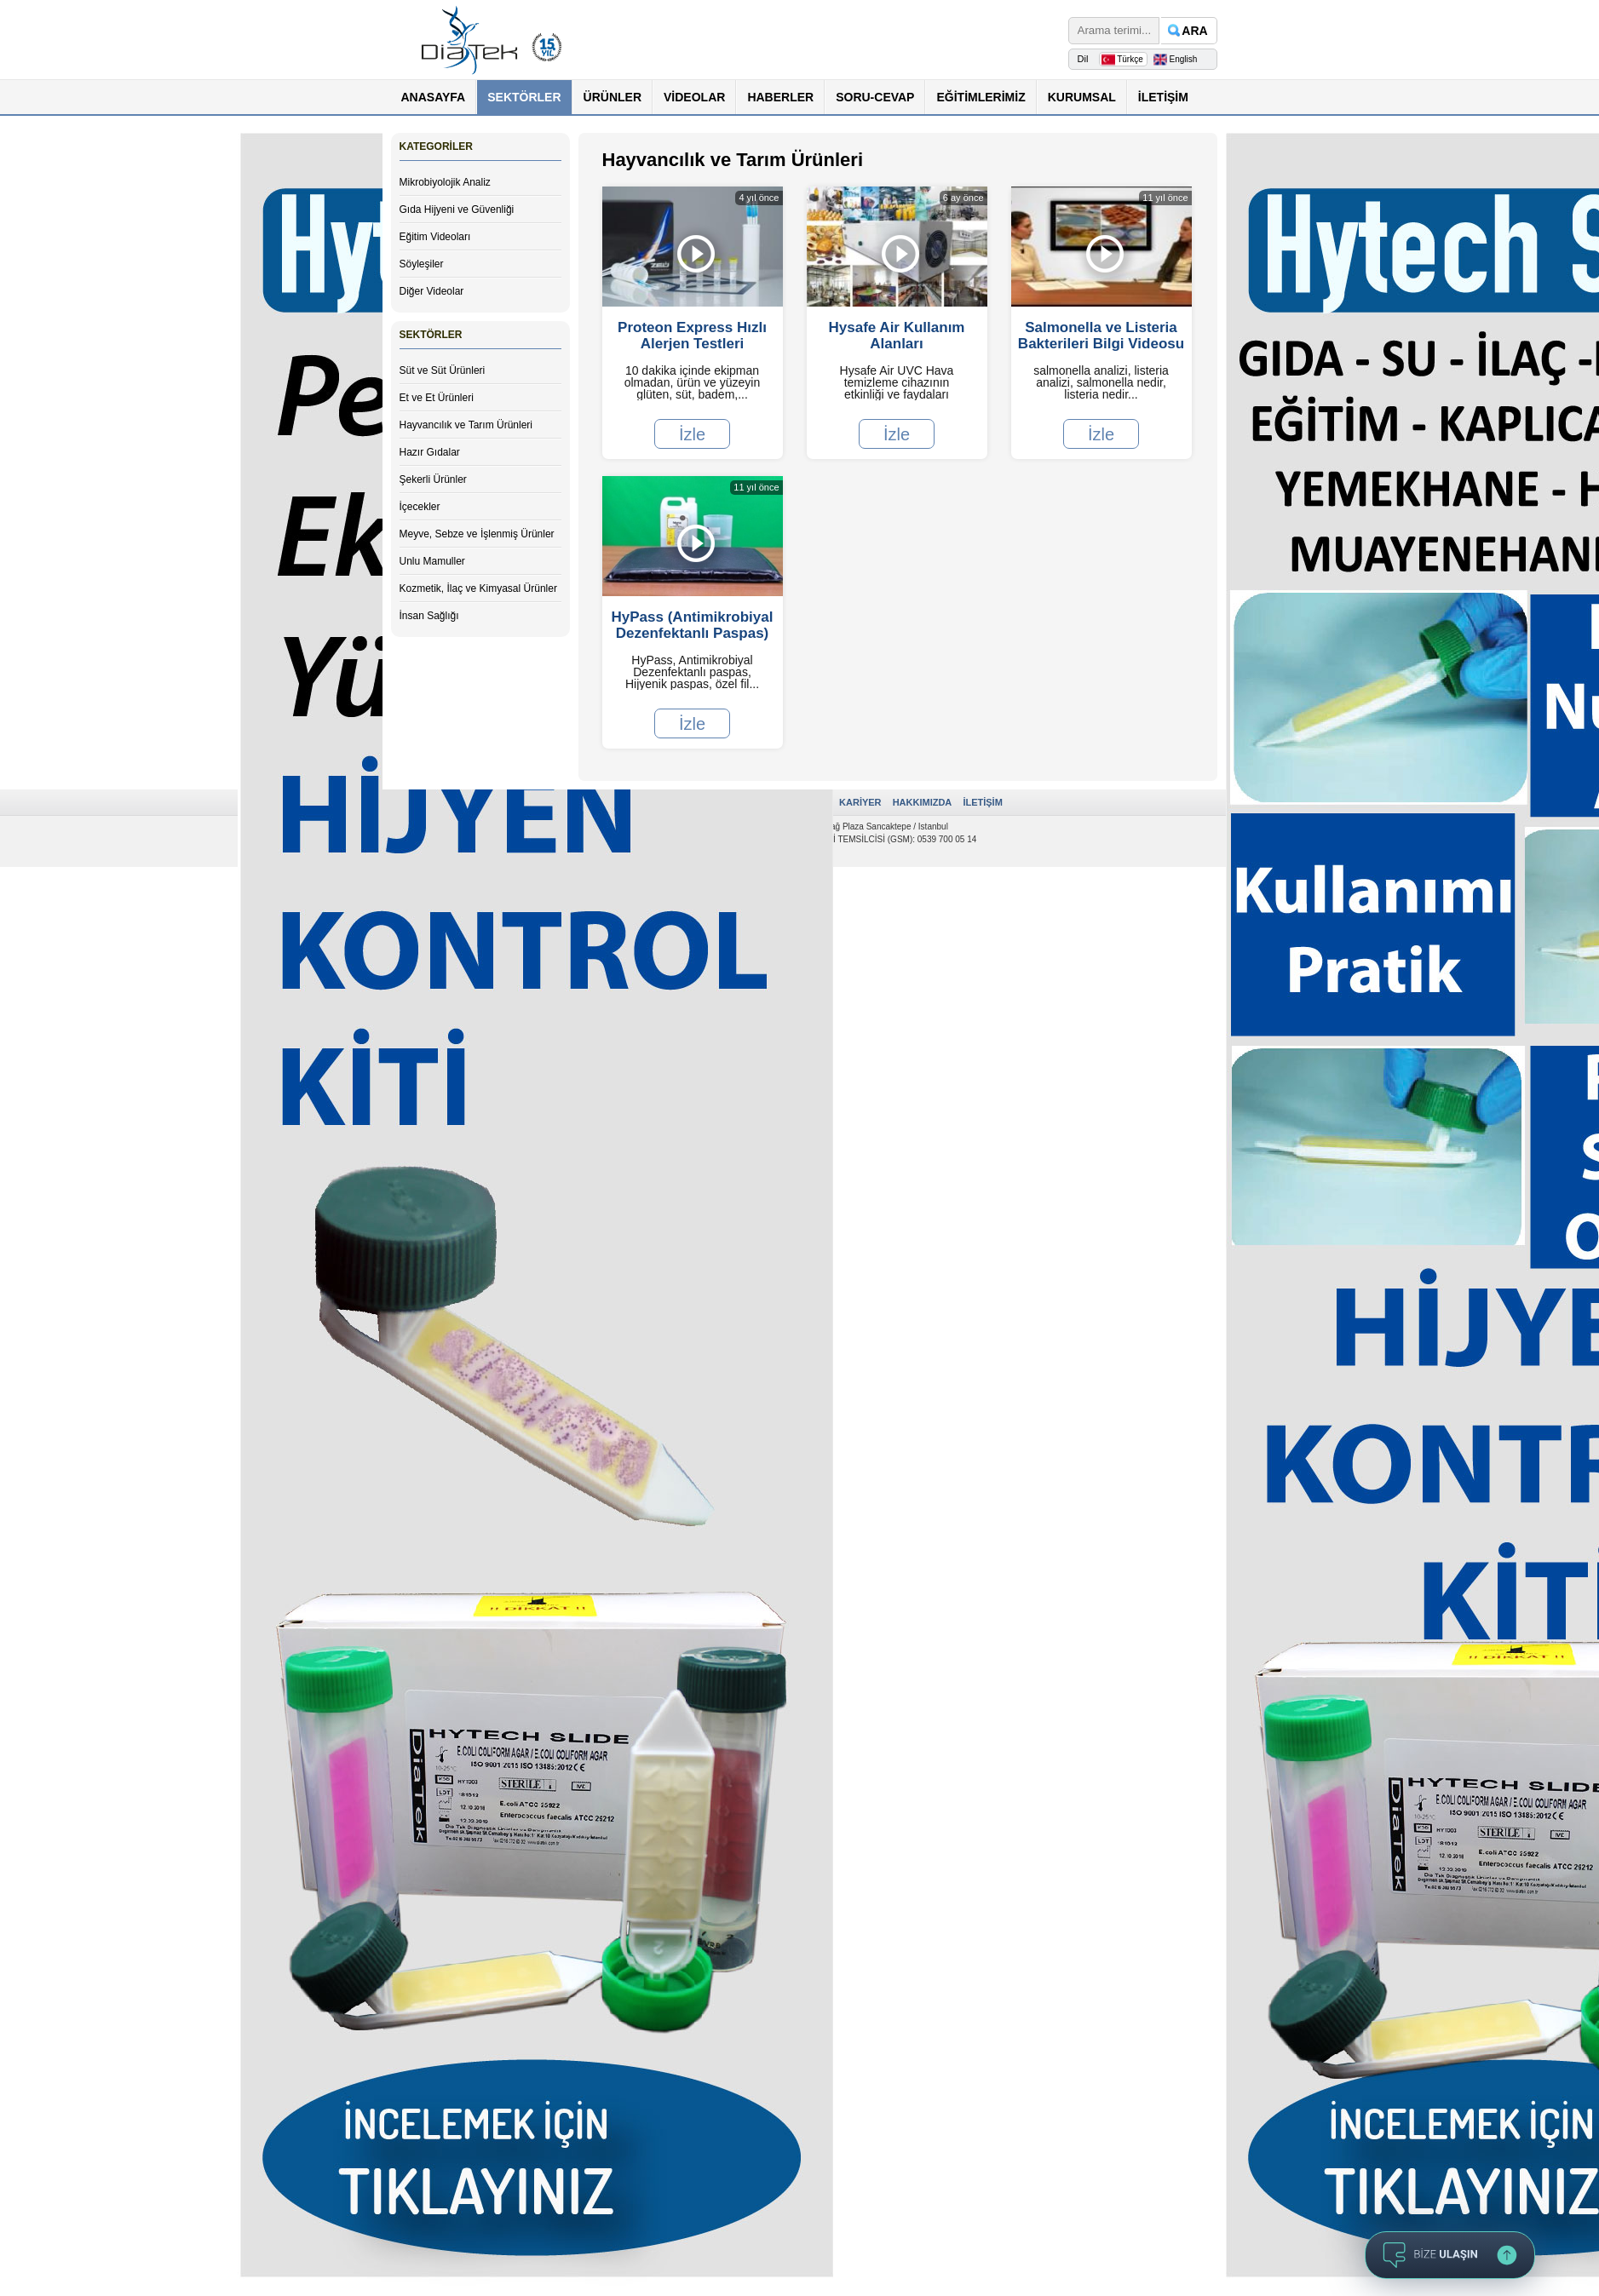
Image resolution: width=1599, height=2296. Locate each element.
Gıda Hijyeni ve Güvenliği (457, 209)
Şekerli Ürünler (433, 479)
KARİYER (860, 802)
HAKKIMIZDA (922, 802)
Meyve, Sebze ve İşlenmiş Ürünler (477, 534)
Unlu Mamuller (432, 561)
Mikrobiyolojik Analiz (445, 182)
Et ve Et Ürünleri (437, 398)
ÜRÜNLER (612, 97)
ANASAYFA (433, 97)
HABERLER (780, 97)
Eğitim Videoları (435, 237)
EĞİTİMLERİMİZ (980, 97)
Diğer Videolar (432, 291)
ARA (1194, 30)
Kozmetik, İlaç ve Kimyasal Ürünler (478, 588)
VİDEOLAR (694, 97)
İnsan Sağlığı (429, 616)
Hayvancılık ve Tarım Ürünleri (466, 425)
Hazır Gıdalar (430, 452)
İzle (692, 433)
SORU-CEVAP (875, 97)
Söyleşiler (422, 264)
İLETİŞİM (1163, 97)
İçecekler (420, 507)
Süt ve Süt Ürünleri (443, 370)
